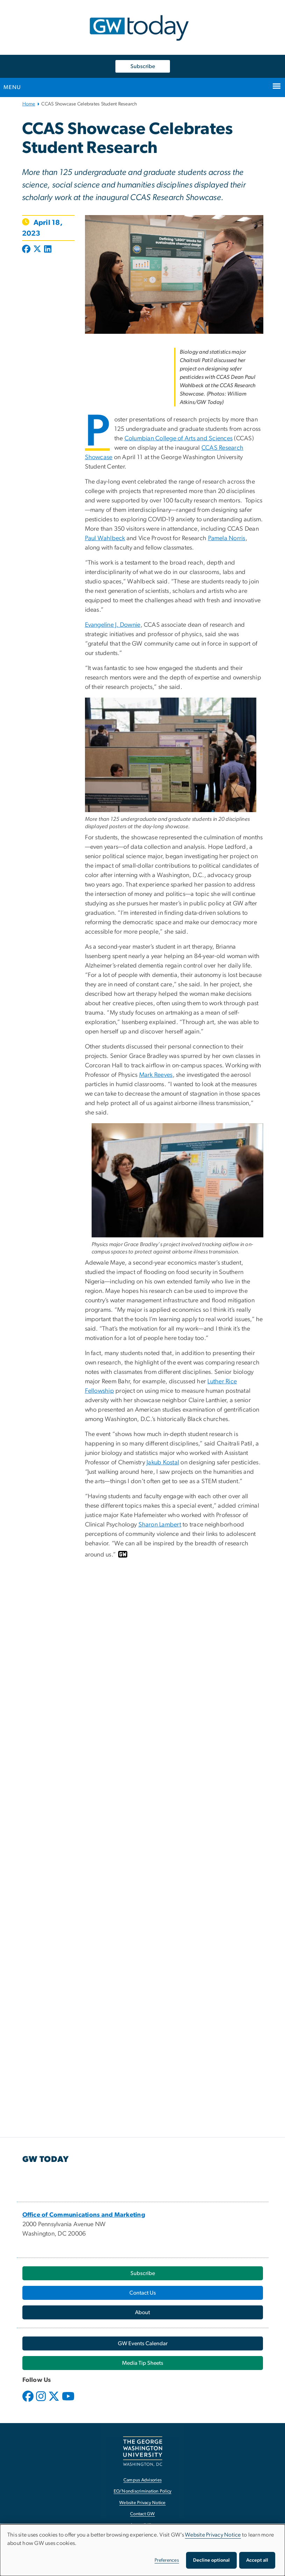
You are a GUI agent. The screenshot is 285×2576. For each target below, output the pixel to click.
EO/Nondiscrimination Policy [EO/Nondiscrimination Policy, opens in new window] (143, 2491)
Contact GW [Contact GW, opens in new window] (142, 2514)
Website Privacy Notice (213, 2535)
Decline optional (211, 2560)
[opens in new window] (28, 2401)
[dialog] (142, 2550)
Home (28, 104)
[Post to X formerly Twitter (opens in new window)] (37, 249)
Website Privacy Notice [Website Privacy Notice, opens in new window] (142, 2503)
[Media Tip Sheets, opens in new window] (142, 2363)
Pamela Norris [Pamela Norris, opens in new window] (226, 538)
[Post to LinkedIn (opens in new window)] (48, 249)
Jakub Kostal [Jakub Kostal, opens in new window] (163, 1462)
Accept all (257, 2560)
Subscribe (142, 66)
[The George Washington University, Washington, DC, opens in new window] (142, 2451)
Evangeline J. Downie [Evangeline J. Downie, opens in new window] (113, 625)
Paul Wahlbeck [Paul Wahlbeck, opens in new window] (105, 538)
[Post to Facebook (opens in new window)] (27, 249)
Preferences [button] (167, 2560)
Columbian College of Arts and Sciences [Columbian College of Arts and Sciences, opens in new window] (178, 438)
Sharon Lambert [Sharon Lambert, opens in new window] (159, 1525)
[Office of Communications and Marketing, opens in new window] (83, 2215)
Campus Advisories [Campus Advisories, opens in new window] (142, 2480)
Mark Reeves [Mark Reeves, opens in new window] (156, 1075)
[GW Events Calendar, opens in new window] (142, 2343)
